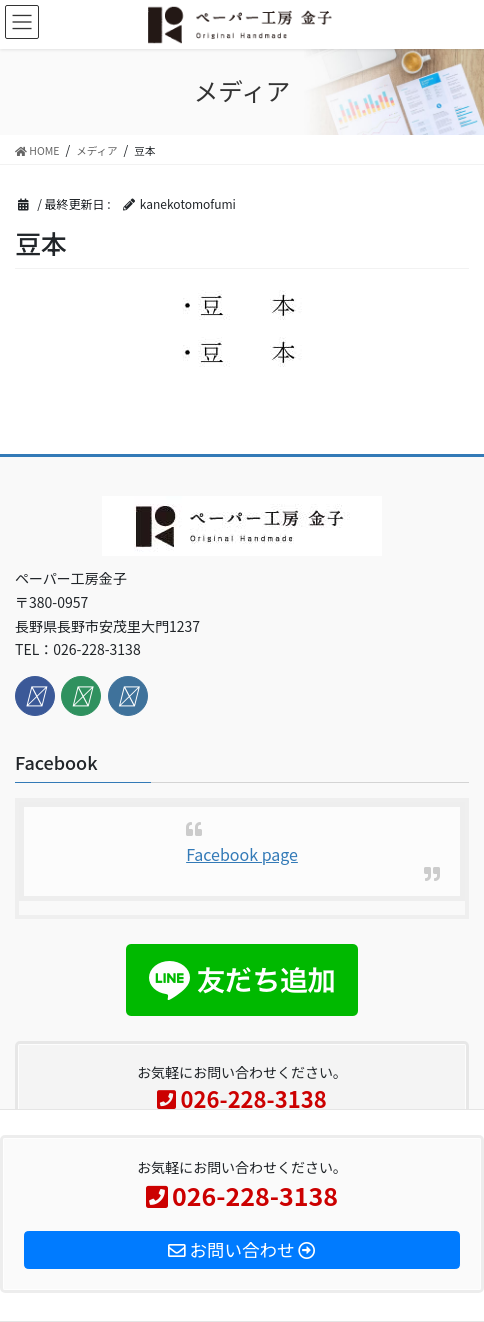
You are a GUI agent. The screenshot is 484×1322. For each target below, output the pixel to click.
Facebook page (242, 854)
